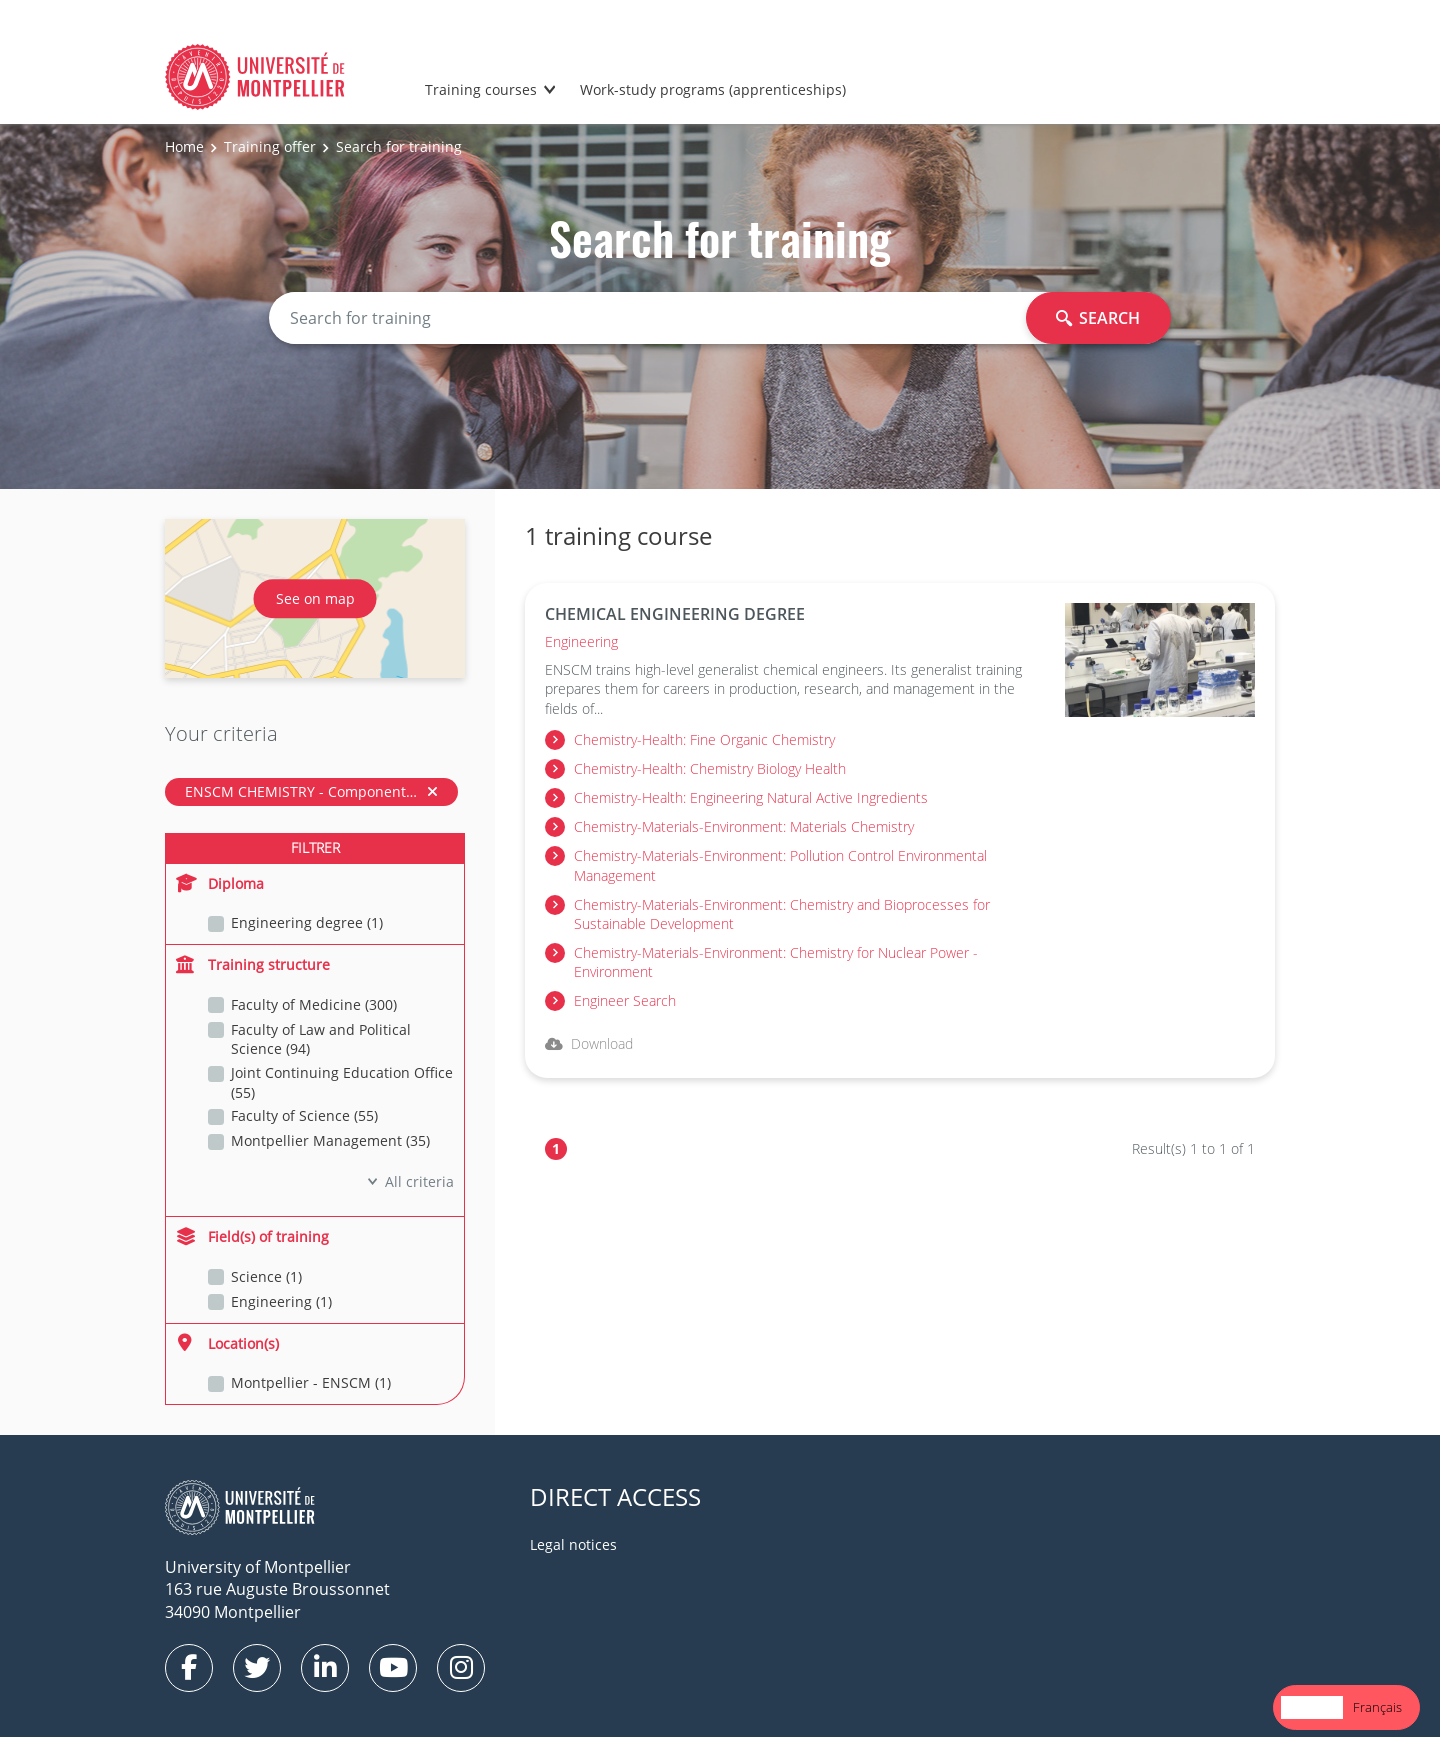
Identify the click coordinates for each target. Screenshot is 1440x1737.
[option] (1377, 1707)
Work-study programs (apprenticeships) (713, 89)
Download (589, 1043)
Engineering (581, 641)
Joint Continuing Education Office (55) (342, 1082)
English (1312, 1707)
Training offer (270, 146)
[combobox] (1312, 1707)
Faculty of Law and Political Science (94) (321, 1039)
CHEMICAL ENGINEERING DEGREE (675, 614)
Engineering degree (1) (307, 922)
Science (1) (266, 1276)
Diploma (220, 883)
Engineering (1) (281, 1301)
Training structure (253, 964)
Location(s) (227, 1343)
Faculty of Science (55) (304, 1115)
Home (184, 146)
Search (1098, 318)
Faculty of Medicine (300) (314, 1004)
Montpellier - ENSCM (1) (311, 1382)
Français (1377, 1707)
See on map (315, 598)
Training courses (481, 89)
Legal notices (573, 1544)
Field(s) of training (252, 1236)
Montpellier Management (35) (330, 1140)
